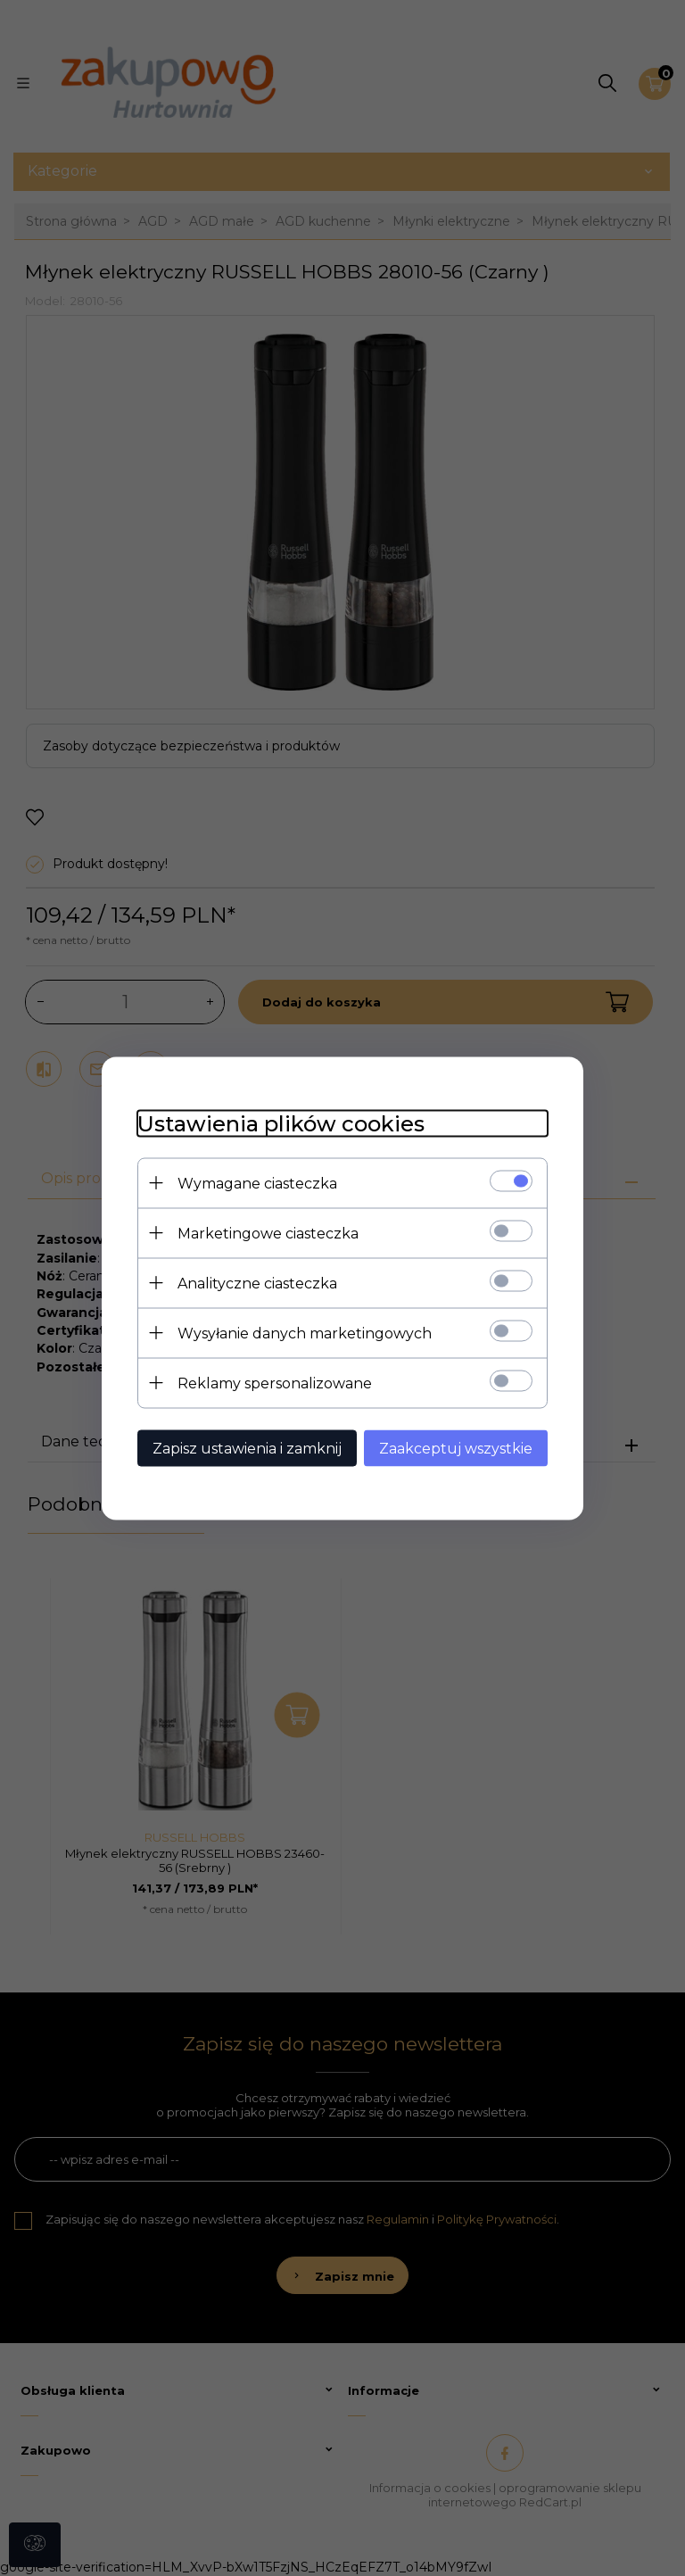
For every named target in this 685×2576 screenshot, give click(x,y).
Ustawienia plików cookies (281, 1123)
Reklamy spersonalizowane (274, 1382)
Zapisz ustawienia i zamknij (247, 1447)
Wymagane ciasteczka (257, 1182)
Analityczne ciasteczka (257, 1282)
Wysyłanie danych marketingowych (304, 1332)
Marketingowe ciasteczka (268, 1232)
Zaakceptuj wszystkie (455, 1447)
